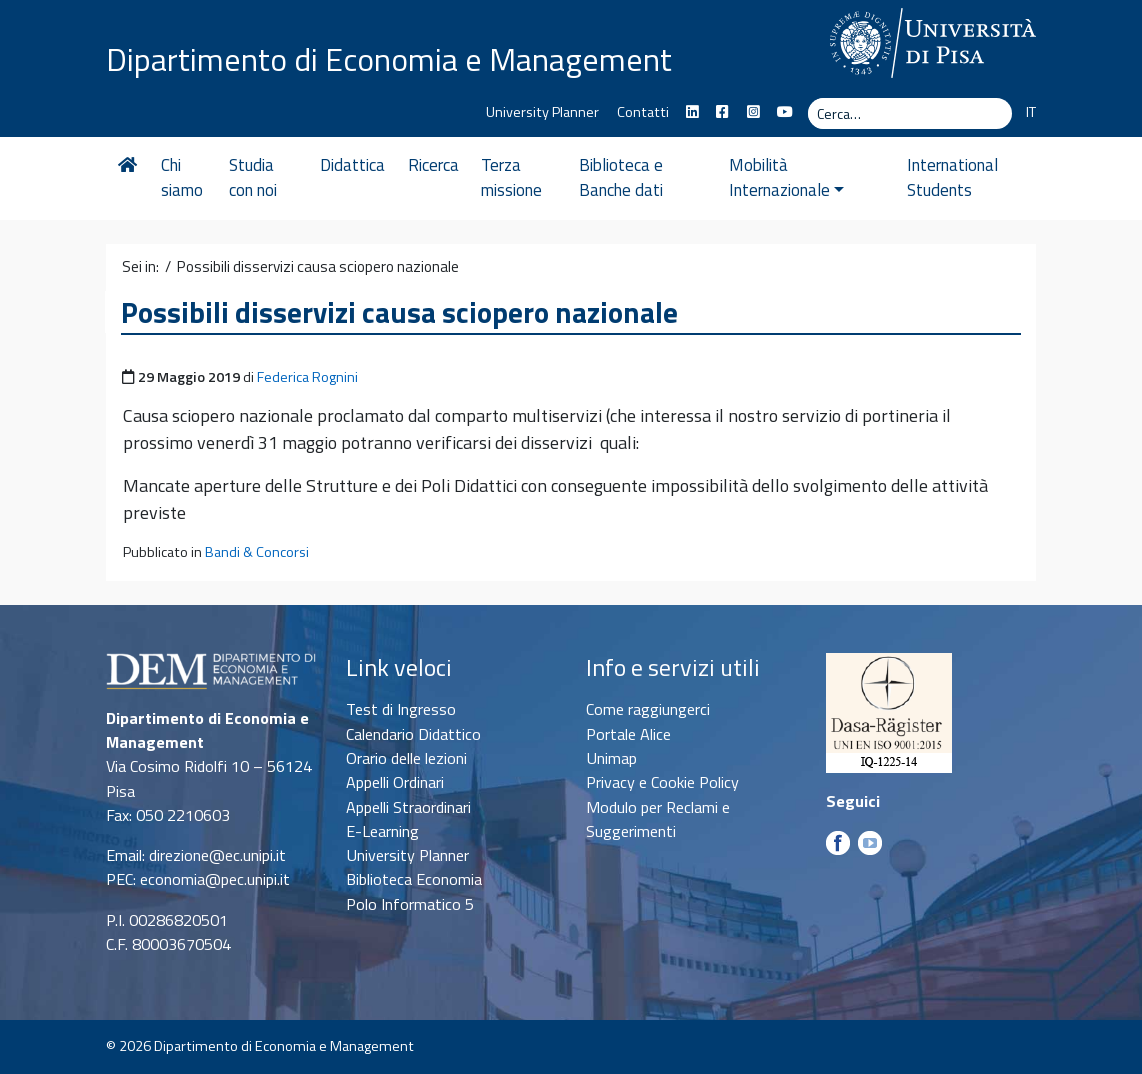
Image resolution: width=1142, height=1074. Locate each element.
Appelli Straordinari (408, 807)
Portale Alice (628, 734)
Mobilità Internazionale (800, 178)
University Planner (542, 112)
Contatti (643, 112)
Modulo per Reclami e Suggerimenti (658, 819)
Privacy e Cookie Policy (662, 782)
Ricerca (438, 165)
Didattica (358, 165)
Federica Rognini (307, 377)
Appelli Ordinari (395, 782)
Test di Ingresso (401, 709)
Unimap (611, 758)
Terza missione (517, 178)
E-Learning (382, 831)
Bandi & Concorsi (257, 552)
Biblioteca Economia (414, 879)
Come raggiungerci (648, 709)
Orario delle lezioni (406, 758)
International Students (947, 178)
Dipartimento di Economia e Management (389, 58)
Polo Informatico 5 (410, 904)
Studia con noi (255, 178)
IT (1031, 112)
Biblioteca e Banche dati (630, 178)
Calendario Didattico (413, 734)
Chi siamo (182, 178)
